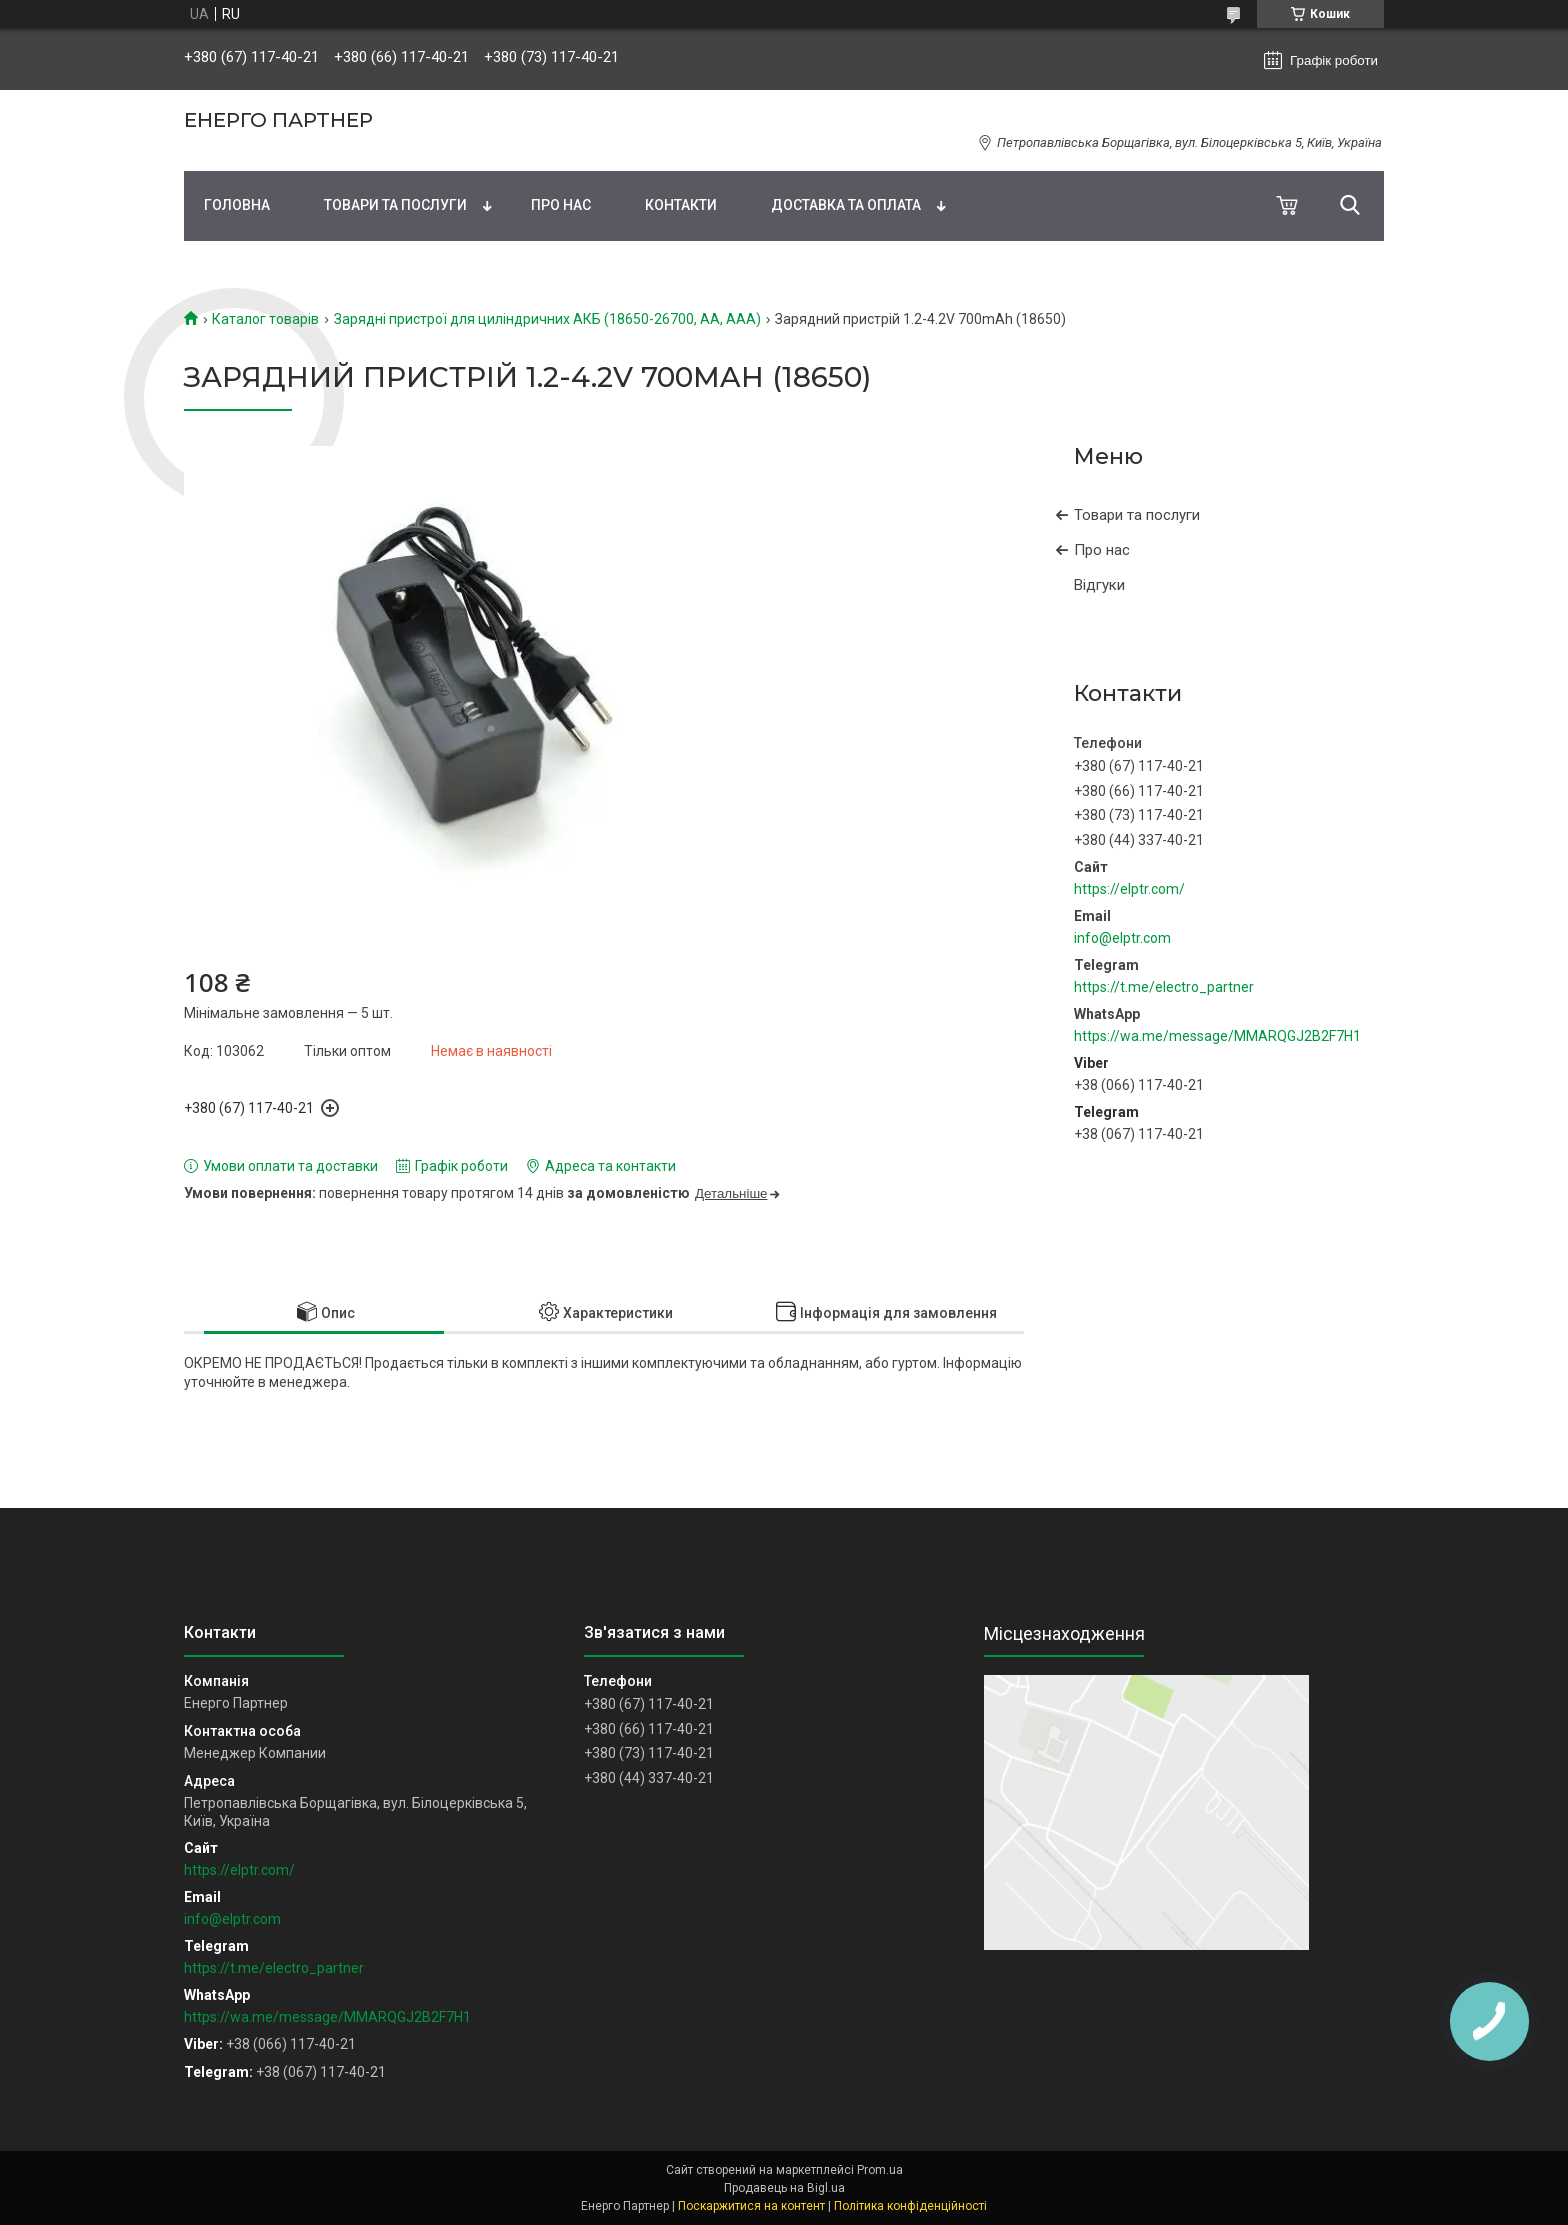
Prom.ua (880, 2170)
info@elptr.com (1122, 938)
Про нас (561, 205)
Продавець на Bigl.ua (784, 2188)
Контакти (681, 205)
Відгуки (1099, 585)
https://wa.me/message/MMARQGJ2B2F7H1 (1217, 1036)
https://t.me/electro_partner (1164, 987)
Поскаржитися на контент (751, 2206)
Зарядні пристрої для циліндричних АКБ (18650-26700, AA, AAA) (547, 319)
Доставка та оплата (846, 205)
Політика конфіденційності (910, 2206)
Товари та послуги (395, 205)
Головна (237, 205)
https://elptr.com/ (1129, 889)
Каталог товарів (265, 319)
